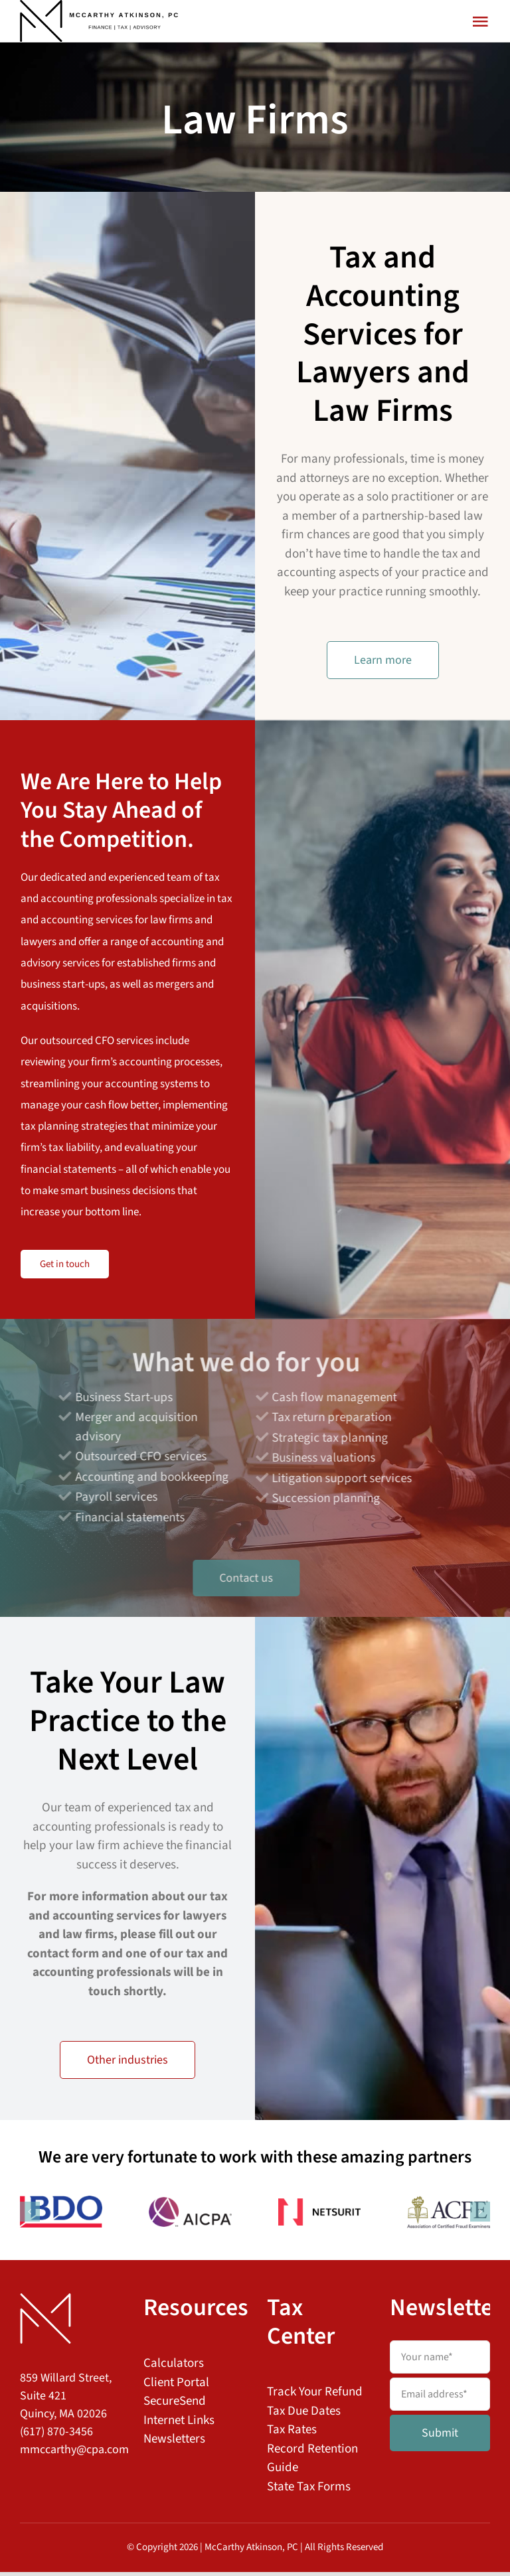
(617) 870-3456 (56, 2435)
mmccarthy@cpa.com (74, 2453)
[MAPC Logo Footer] (45, 2303)
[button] (30, 2216)
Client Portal (176, 2386)
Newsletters (174, 2443)
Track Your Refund (315, 2396)
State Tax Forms (309, 2491)
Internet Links (178, 2424)
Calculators (173, 2367)
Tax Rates (292, 2434)
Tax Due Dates (304, 2415)
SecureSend (174, 2405)
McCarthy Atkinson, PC (251, 2551)
